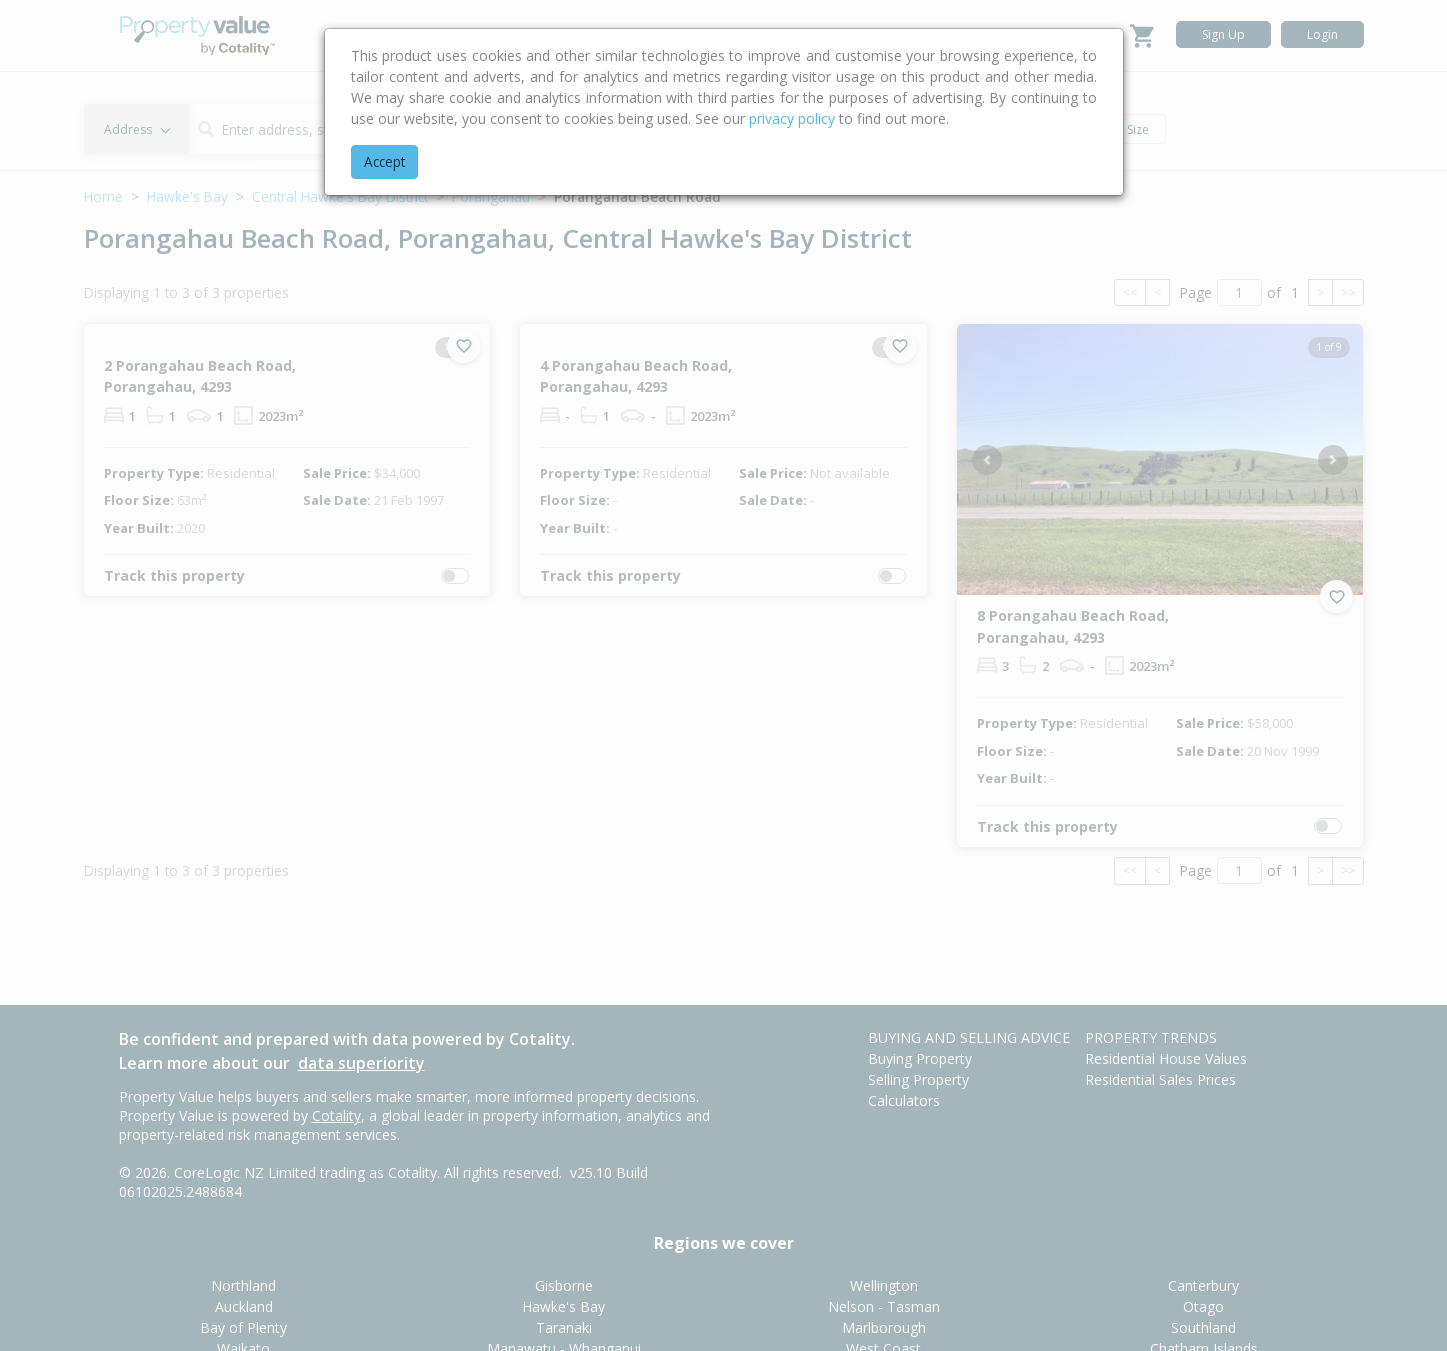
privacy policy (792, 118)
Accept (384, 161)
